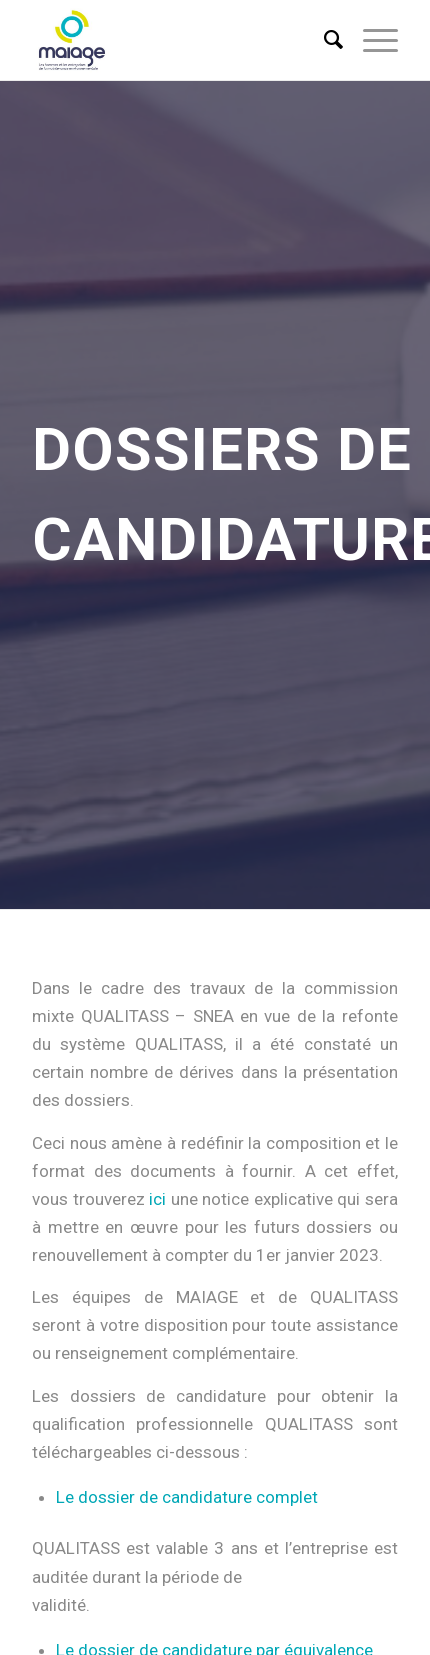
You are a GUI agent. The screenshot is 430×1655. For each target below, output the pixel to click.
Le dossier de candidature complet (187, 1497)
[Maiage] (178, 40)
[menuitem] (323, 40)
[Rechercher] (323, 40)
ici (157, 1199)
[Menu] (370, 40)
